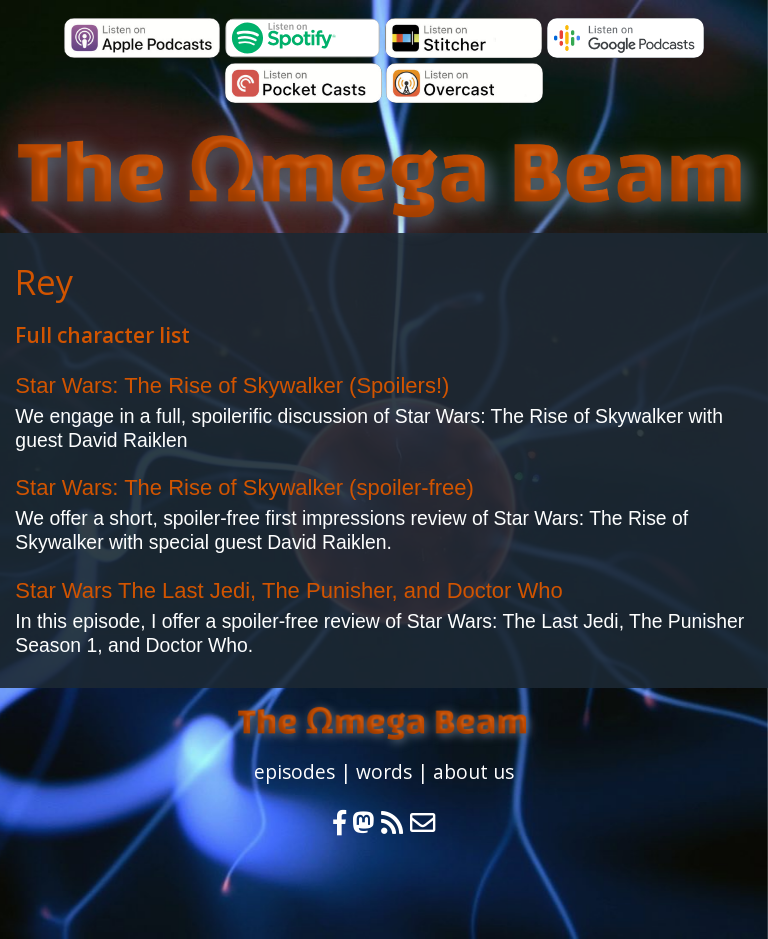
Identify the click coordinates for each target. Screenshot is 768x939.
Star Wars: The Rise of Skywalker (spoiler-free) (244, 487)
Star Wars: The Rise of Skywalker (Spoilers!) (232, 385)
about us (473, 771)
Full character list (102, 335)
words (384, 771)
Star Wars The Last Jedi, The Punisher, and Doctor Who (288, 590)
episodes (294, 771)
